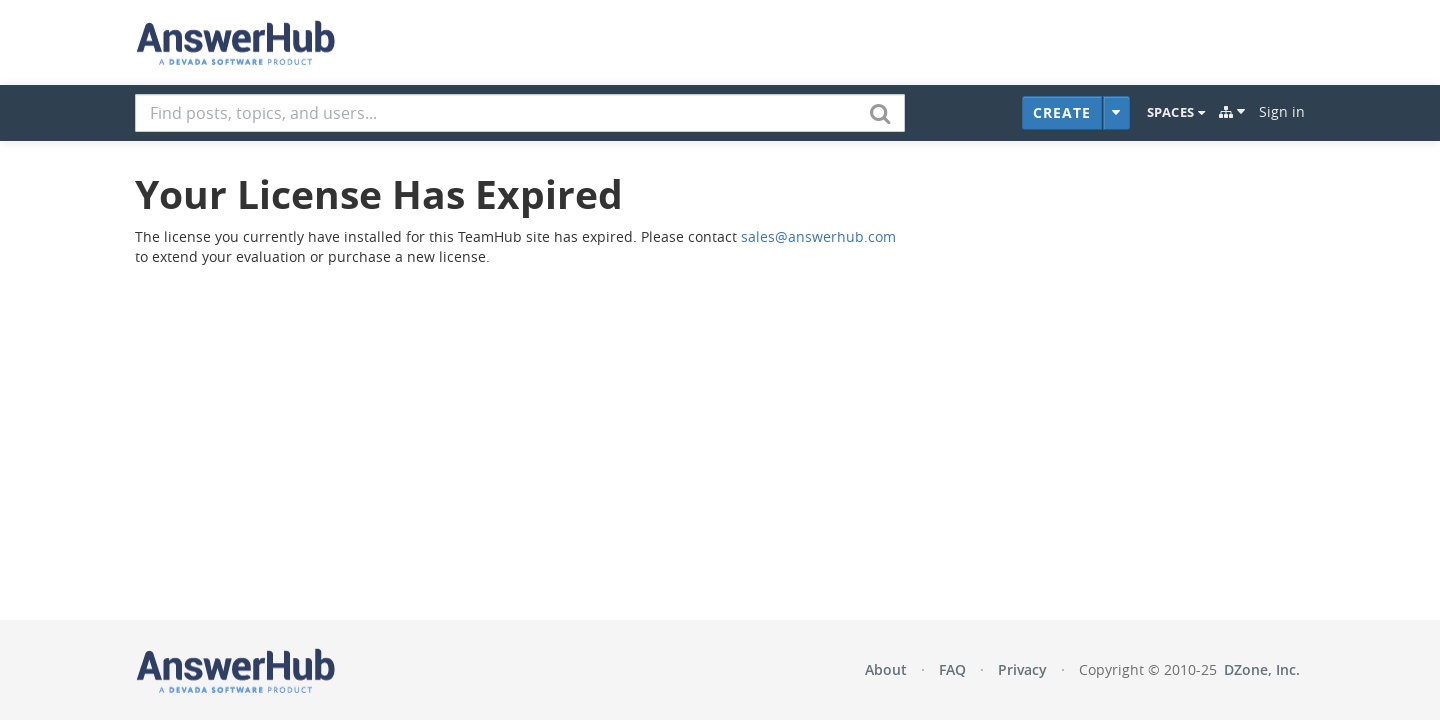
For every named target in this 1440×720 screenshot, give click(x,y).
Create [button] (1062, 112)
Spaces (1176, 112)
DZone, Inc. (1262, 669)
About (886, 669)
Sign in (1282, 111)
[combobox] (520, 113)
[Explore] (1232, 112)
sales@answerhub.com (818, 236)
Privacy (1022, 669)
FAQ (952, 669)
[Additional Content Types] (1116, 113)
